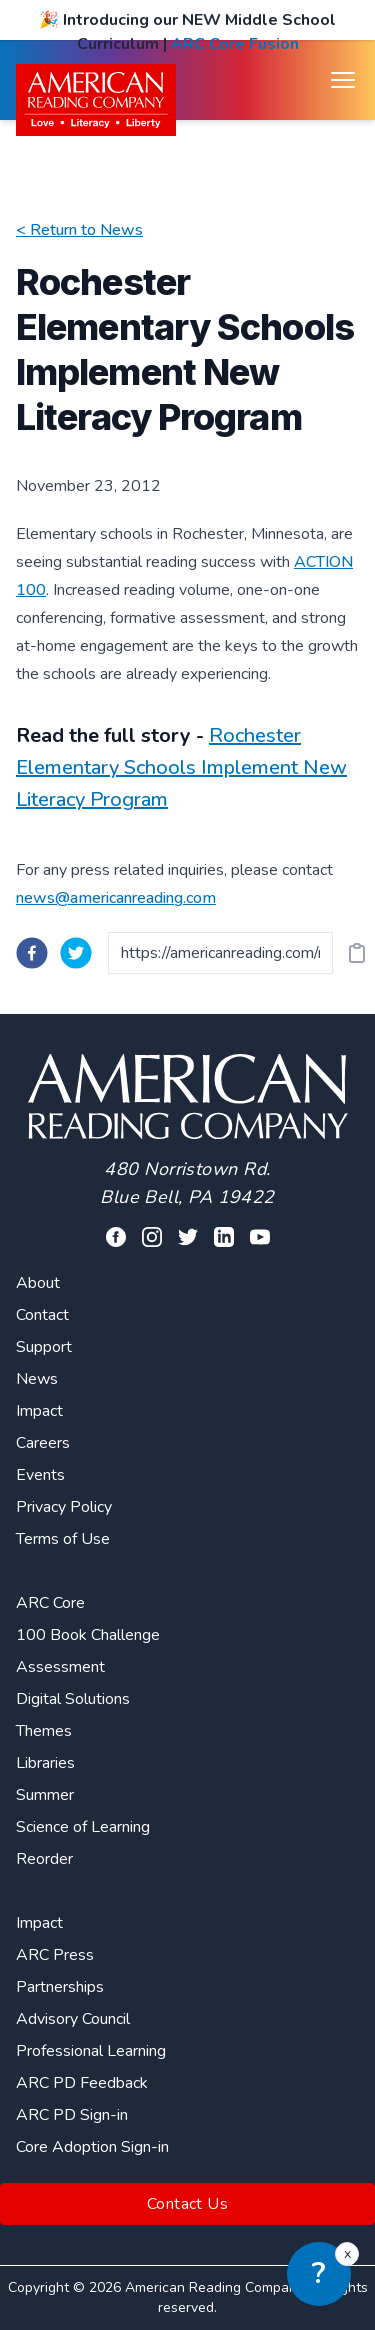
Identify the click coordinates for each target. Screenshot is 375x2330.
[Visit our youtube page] (260, 1237)
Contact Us (187, 2204)
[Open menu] (343, 80)
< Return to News (79, 230)
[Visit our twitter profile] (188, 1237)
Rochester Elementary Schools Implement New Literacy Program (181, 767)
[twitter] (76, 953)
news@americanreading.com (116, 898)
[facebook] (32, 953)
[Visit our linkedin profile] (224, 1237)
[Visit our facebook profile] (116, 1237)
